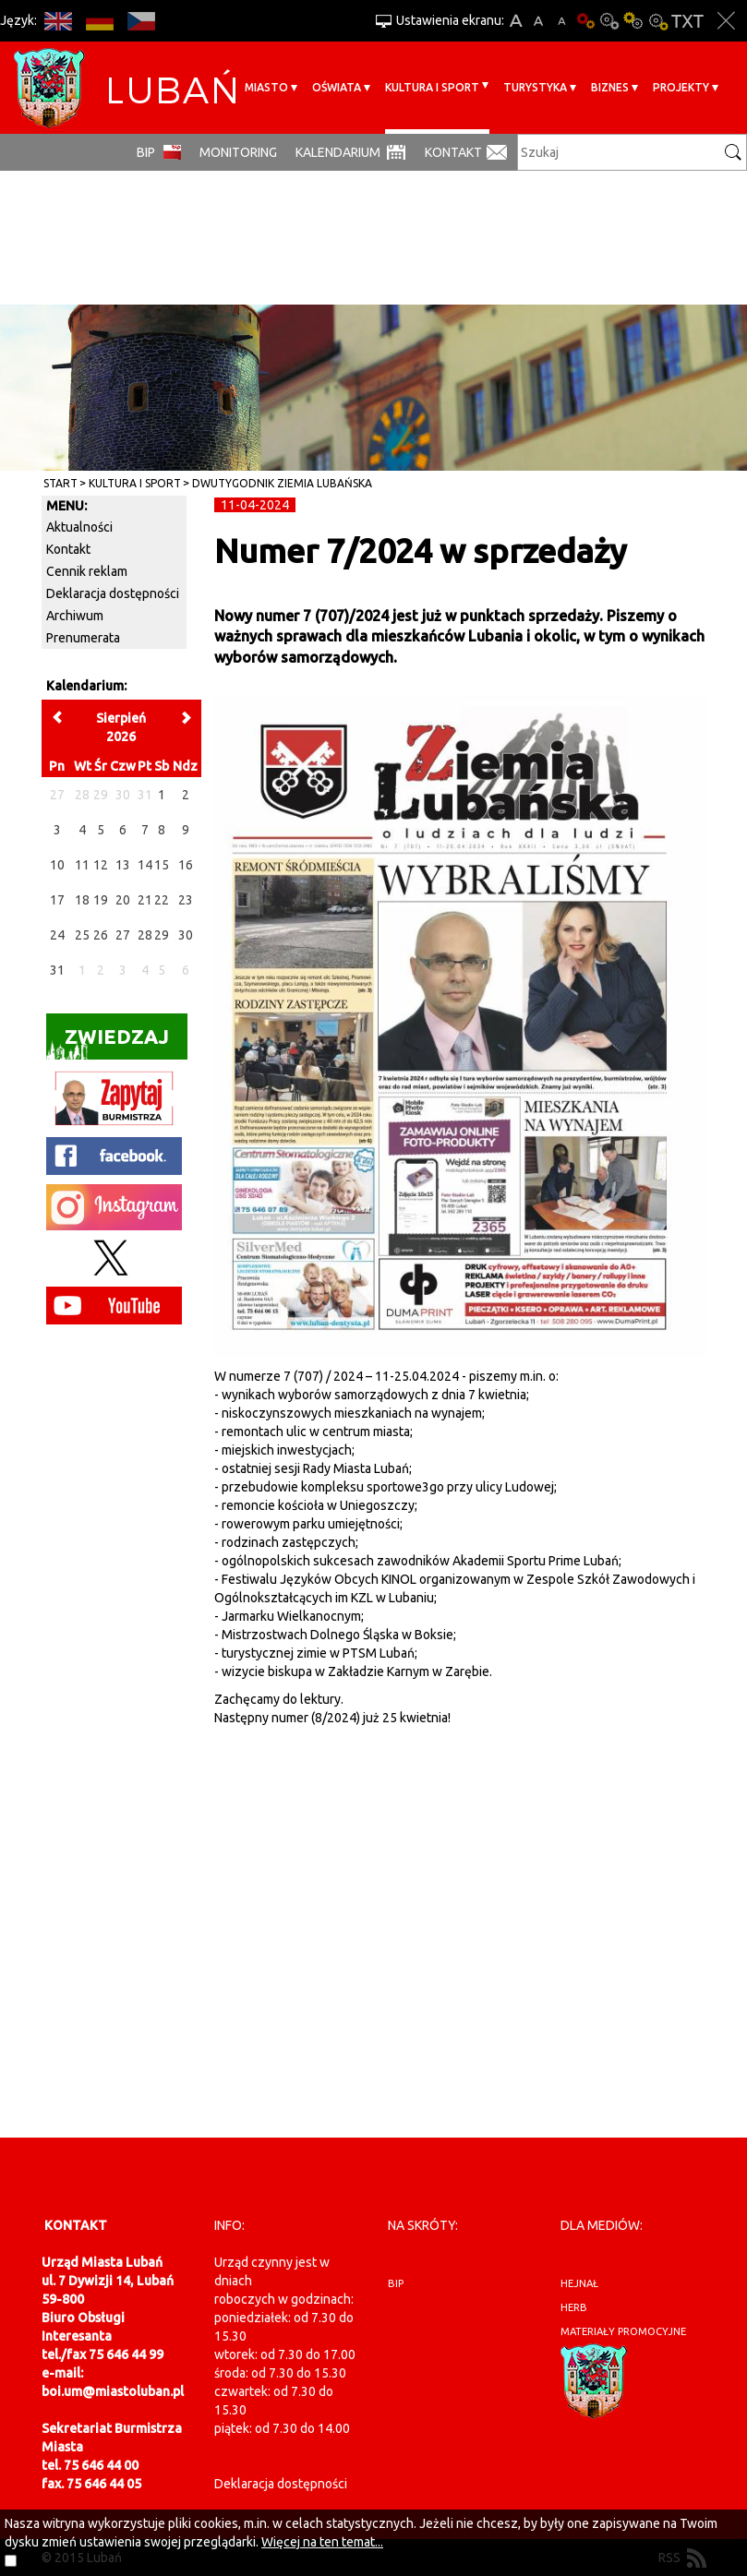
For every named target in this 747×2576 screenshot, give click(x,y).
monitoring (238, 152)
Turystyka (535, 87)
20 (122, 900)
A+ (515, 21)
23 (185, 900)
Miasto (266, 87)
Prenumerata (83, 637)
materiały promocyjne (623, 2331)
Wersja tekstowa (687, 21)
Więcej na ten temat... (322, 2541)
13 (122, 864)
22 (161, 900)
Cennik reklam (86, 571)
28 (145, 935)
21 (145, 900)
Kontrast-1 (633, 21)
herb (573, 2307)
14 (145, 864)
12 (100, 864)
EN (57, 21)
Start (60, 483)
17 (57, 900)
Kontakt (453, 152)
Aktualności (79, 527)
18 (82, 900)
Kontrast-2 (657, 21)
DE (99, 21)
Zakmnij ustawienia (726, 21)
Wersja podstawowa (585, 21)
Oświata (336, 87)
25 (82, 935)
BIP (146, 152)
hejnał (579, 2283)
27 (122, 935)
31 (57, 970)
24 (57, 935)
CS (141, 21)
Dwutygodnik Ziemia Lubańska (282, 483)
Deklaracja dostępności (112, 593)
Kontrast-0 (609, 21)
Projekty (681, 87)
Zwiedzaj (107, 1042)
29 (161, 935)
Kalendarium (337, 152)
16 (185, 864)
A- (561, 21)
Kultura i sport (432, 87)
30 (185, 935)
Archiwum (74, 615)
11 (82, 864)
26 (100, 935)
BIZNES (610, 87)
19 (100, 900)
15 (161, 864)
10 (57, 864)
